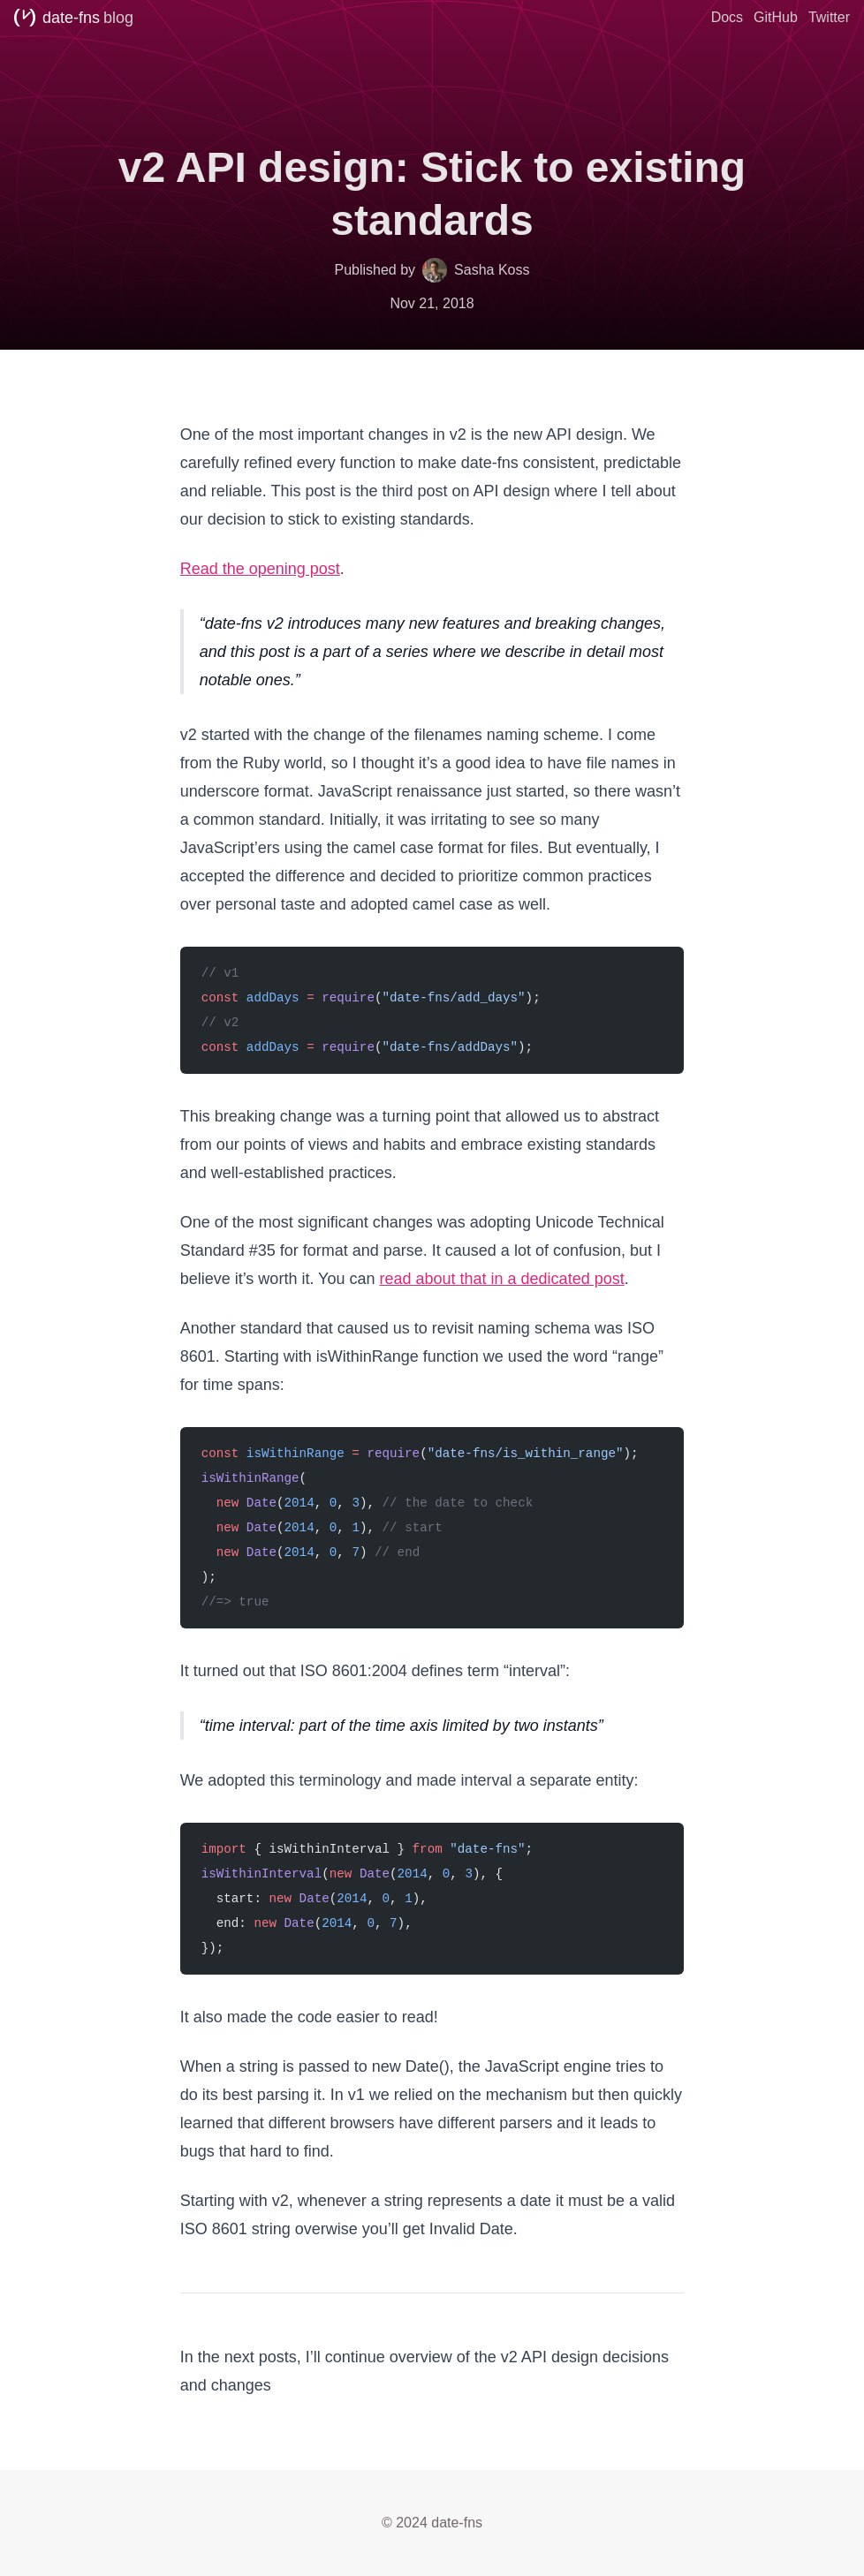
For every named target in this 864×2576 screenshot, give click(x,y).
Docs (727, 17)
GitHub (776, 17)
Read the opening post (260, 569)
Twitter (829, 17)
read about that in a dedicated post (501, 1279)
